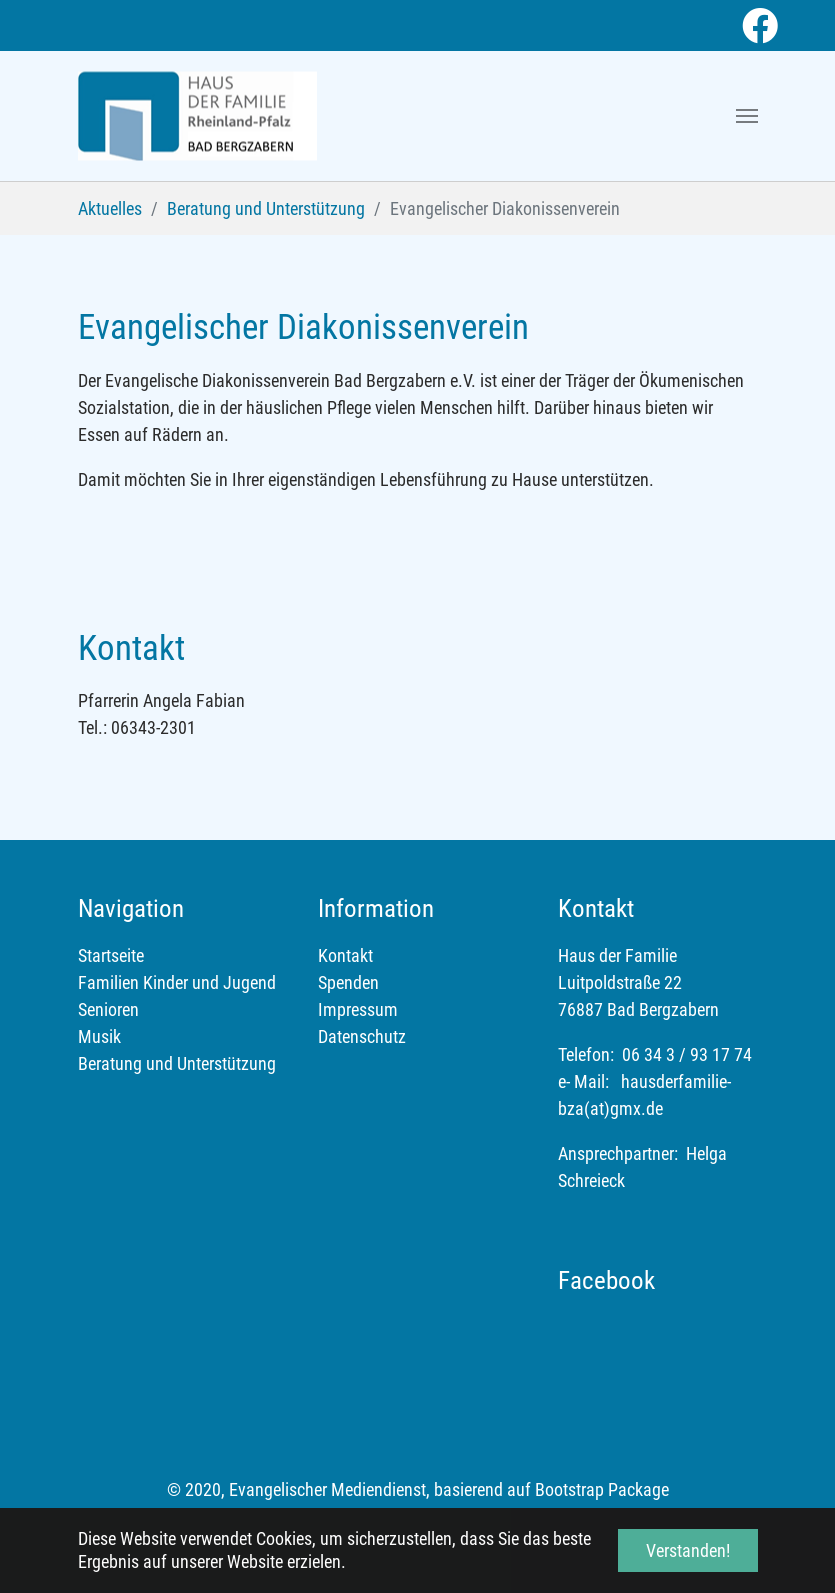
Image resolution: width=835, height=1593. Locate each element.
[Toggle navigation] (747, 116)
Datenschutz (362, 1036)
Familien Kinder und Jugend (177, 982)
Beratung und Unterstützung (177, 1063)
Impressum (358, 1009)
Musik (99, 1036)
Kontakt (345, 955)
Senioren (108, 1009)
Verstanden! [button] (688, 1550)
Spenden (348, 982)
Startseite (111, 955)
